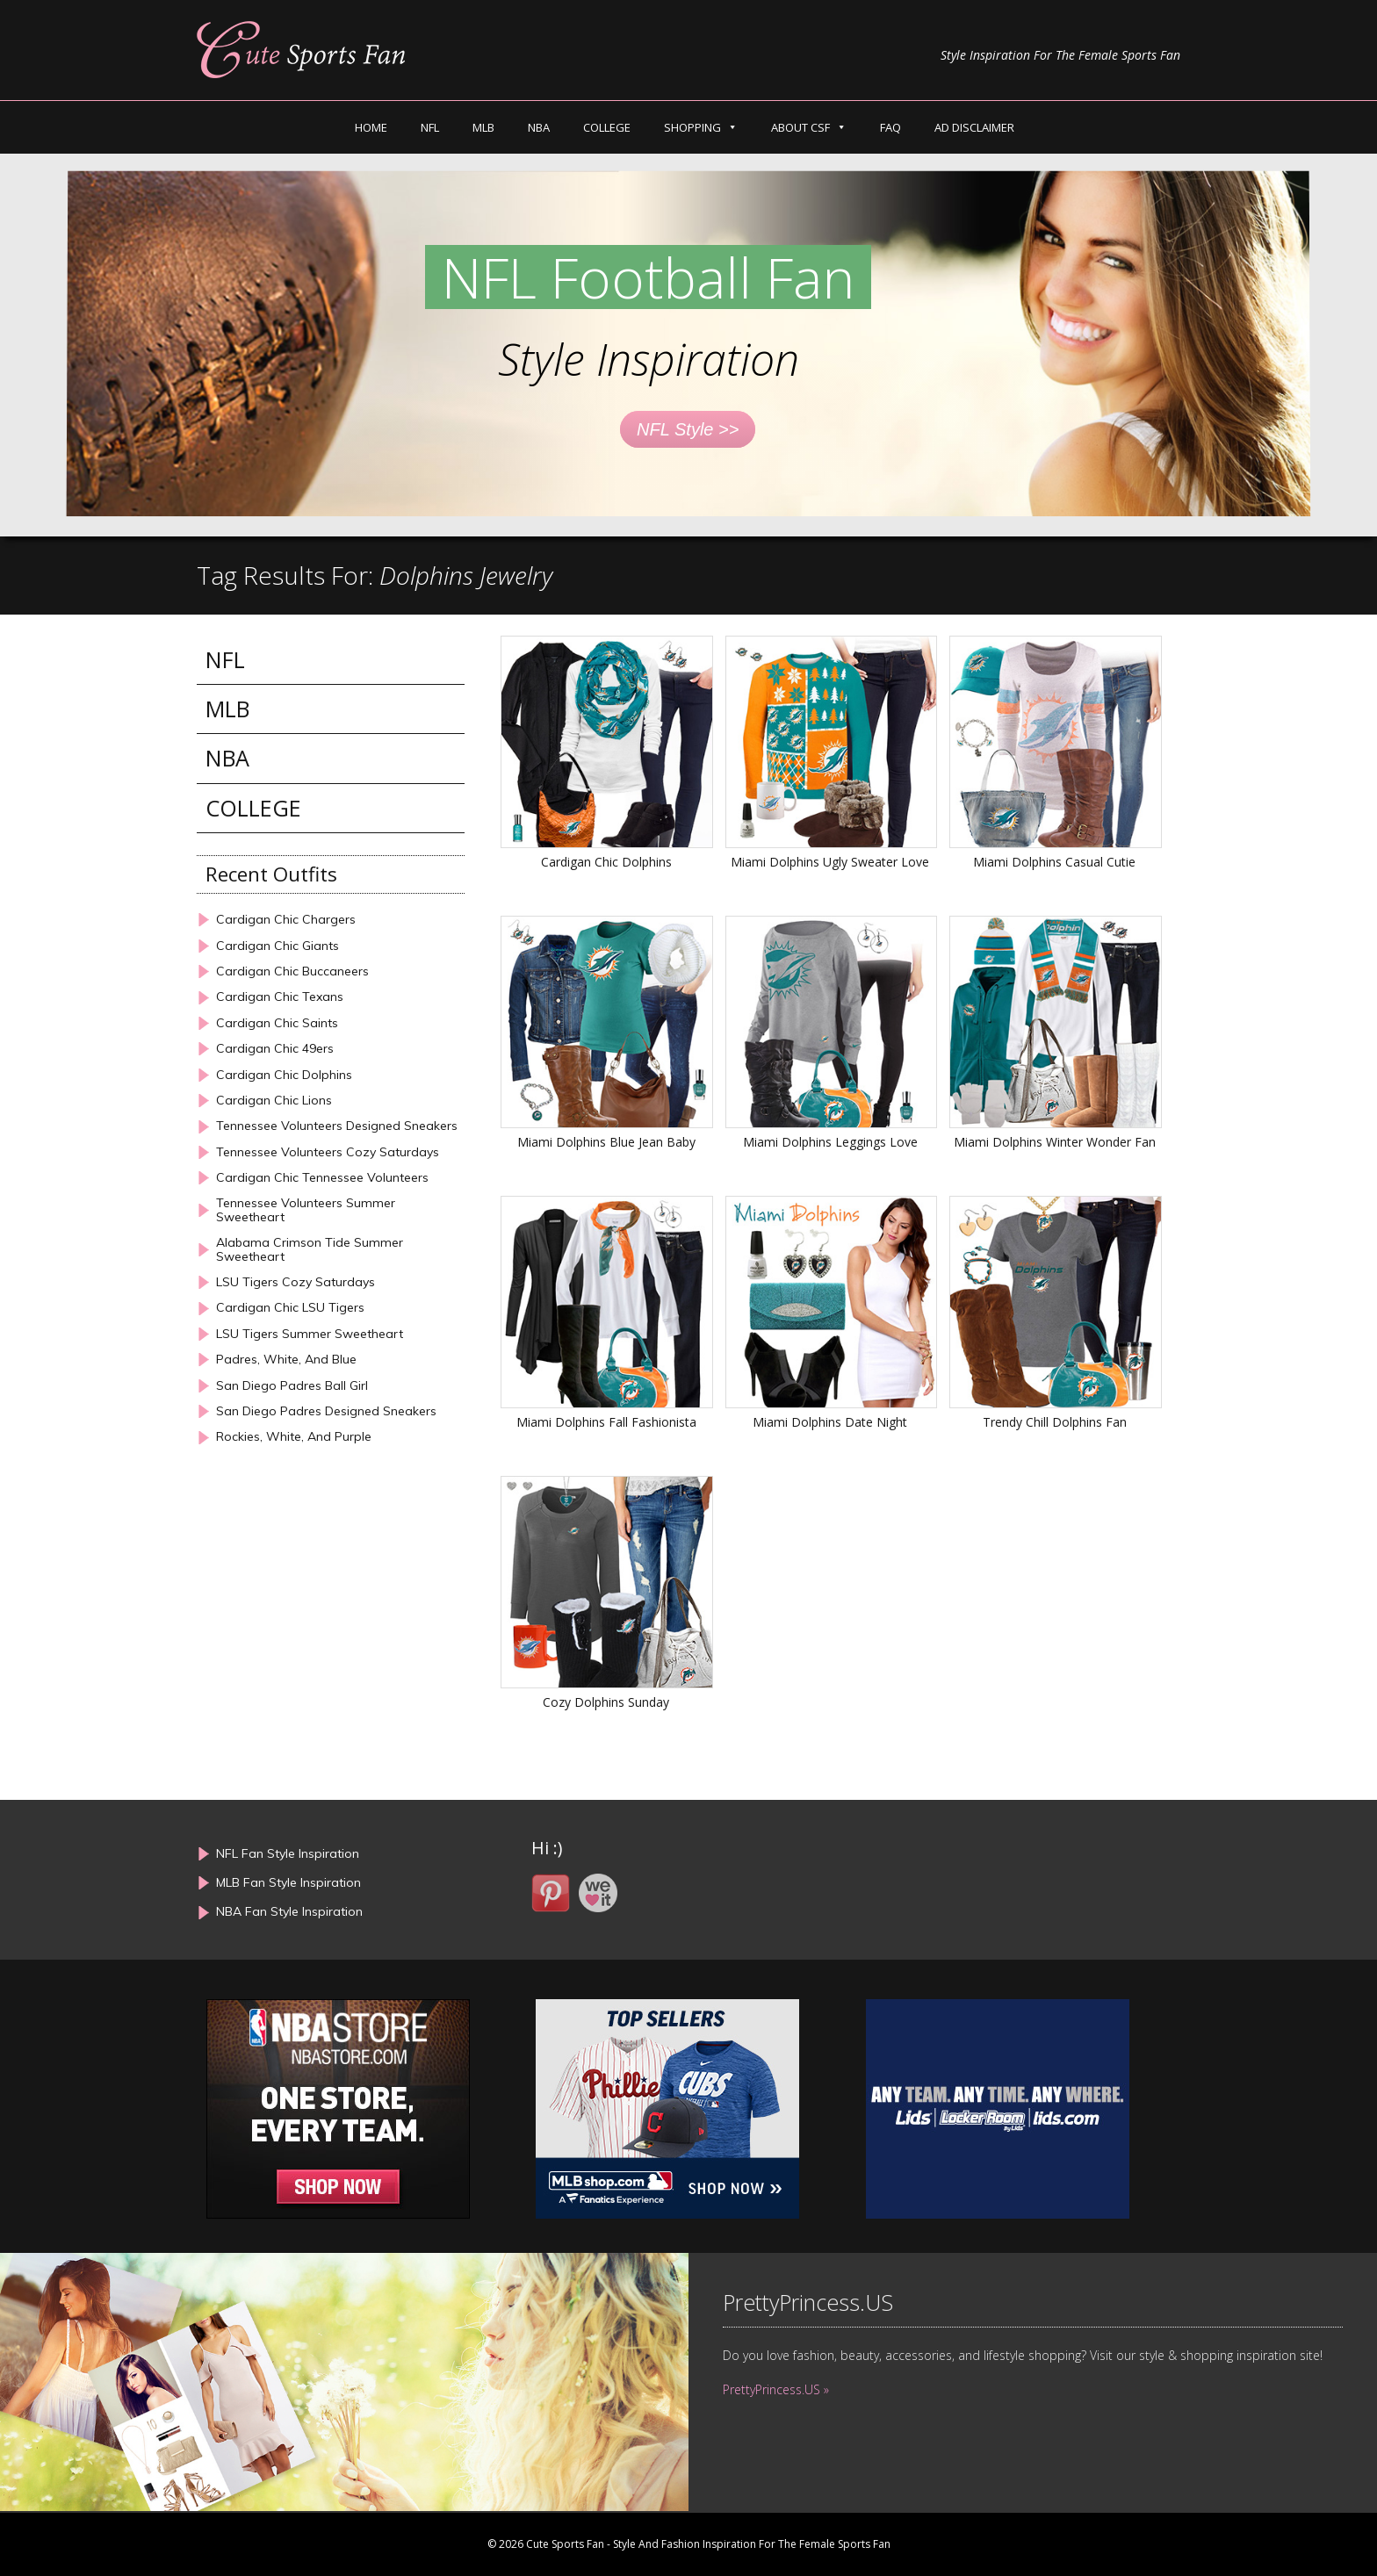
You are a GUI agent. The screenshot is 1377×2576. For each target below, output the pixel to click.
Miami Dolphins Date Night (830, 1422)
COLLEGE (607, 127)
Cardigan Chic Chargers (286, 919)
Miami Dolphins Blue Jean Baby (606, 1141)
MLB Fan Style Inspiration (288, 1882)
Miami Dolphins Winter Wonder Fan (1055, 1141)
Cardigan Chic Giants (277, 946)
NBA (539, 127)
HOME (371, 127)
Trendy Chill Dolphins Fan (1055, 1422)
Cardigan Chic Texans (279, 997)
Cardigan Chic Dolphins (606, 861)
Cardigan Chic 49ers (275, 1048)
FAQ (890, 127)
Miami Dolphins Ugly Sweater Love (830, 861)
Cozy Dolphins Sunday (606, 1702)
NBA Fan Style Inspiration (289, 1911)
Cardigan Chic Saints (277, 1023)
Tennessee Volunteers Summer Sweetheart (305, 1210)
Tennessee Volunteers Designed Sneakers (337, 1126)
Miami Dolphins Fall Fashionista (606, 1422)
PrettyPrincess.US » (776, 2389)
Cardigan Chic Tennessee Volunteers (322, 1177)
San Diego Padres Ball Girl (292, 1385)
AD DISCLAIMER (974, 127)
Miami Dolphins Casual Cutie (1054, 861)
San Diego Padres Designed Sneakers (326, 1411)
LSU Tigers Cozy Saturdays (295, 1282)
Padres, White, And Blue (286, 1359)
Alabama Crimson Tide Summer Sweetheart (309, 1249)
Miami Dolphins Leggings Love (830, 1141)
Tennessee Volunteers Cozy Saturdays (327, 1152)
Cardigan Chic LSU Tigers (290, 1307)
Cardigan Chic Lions (274, 1100)
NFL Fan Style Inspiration (287, 1853)
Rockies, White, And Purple (293, 1436)
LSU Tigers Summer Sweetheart (309, 1334)
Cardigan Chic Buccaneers (292, 971)
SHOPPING (692, 127)
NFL (430, 127)
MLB (483, 127)
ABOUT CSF (800, 127)
